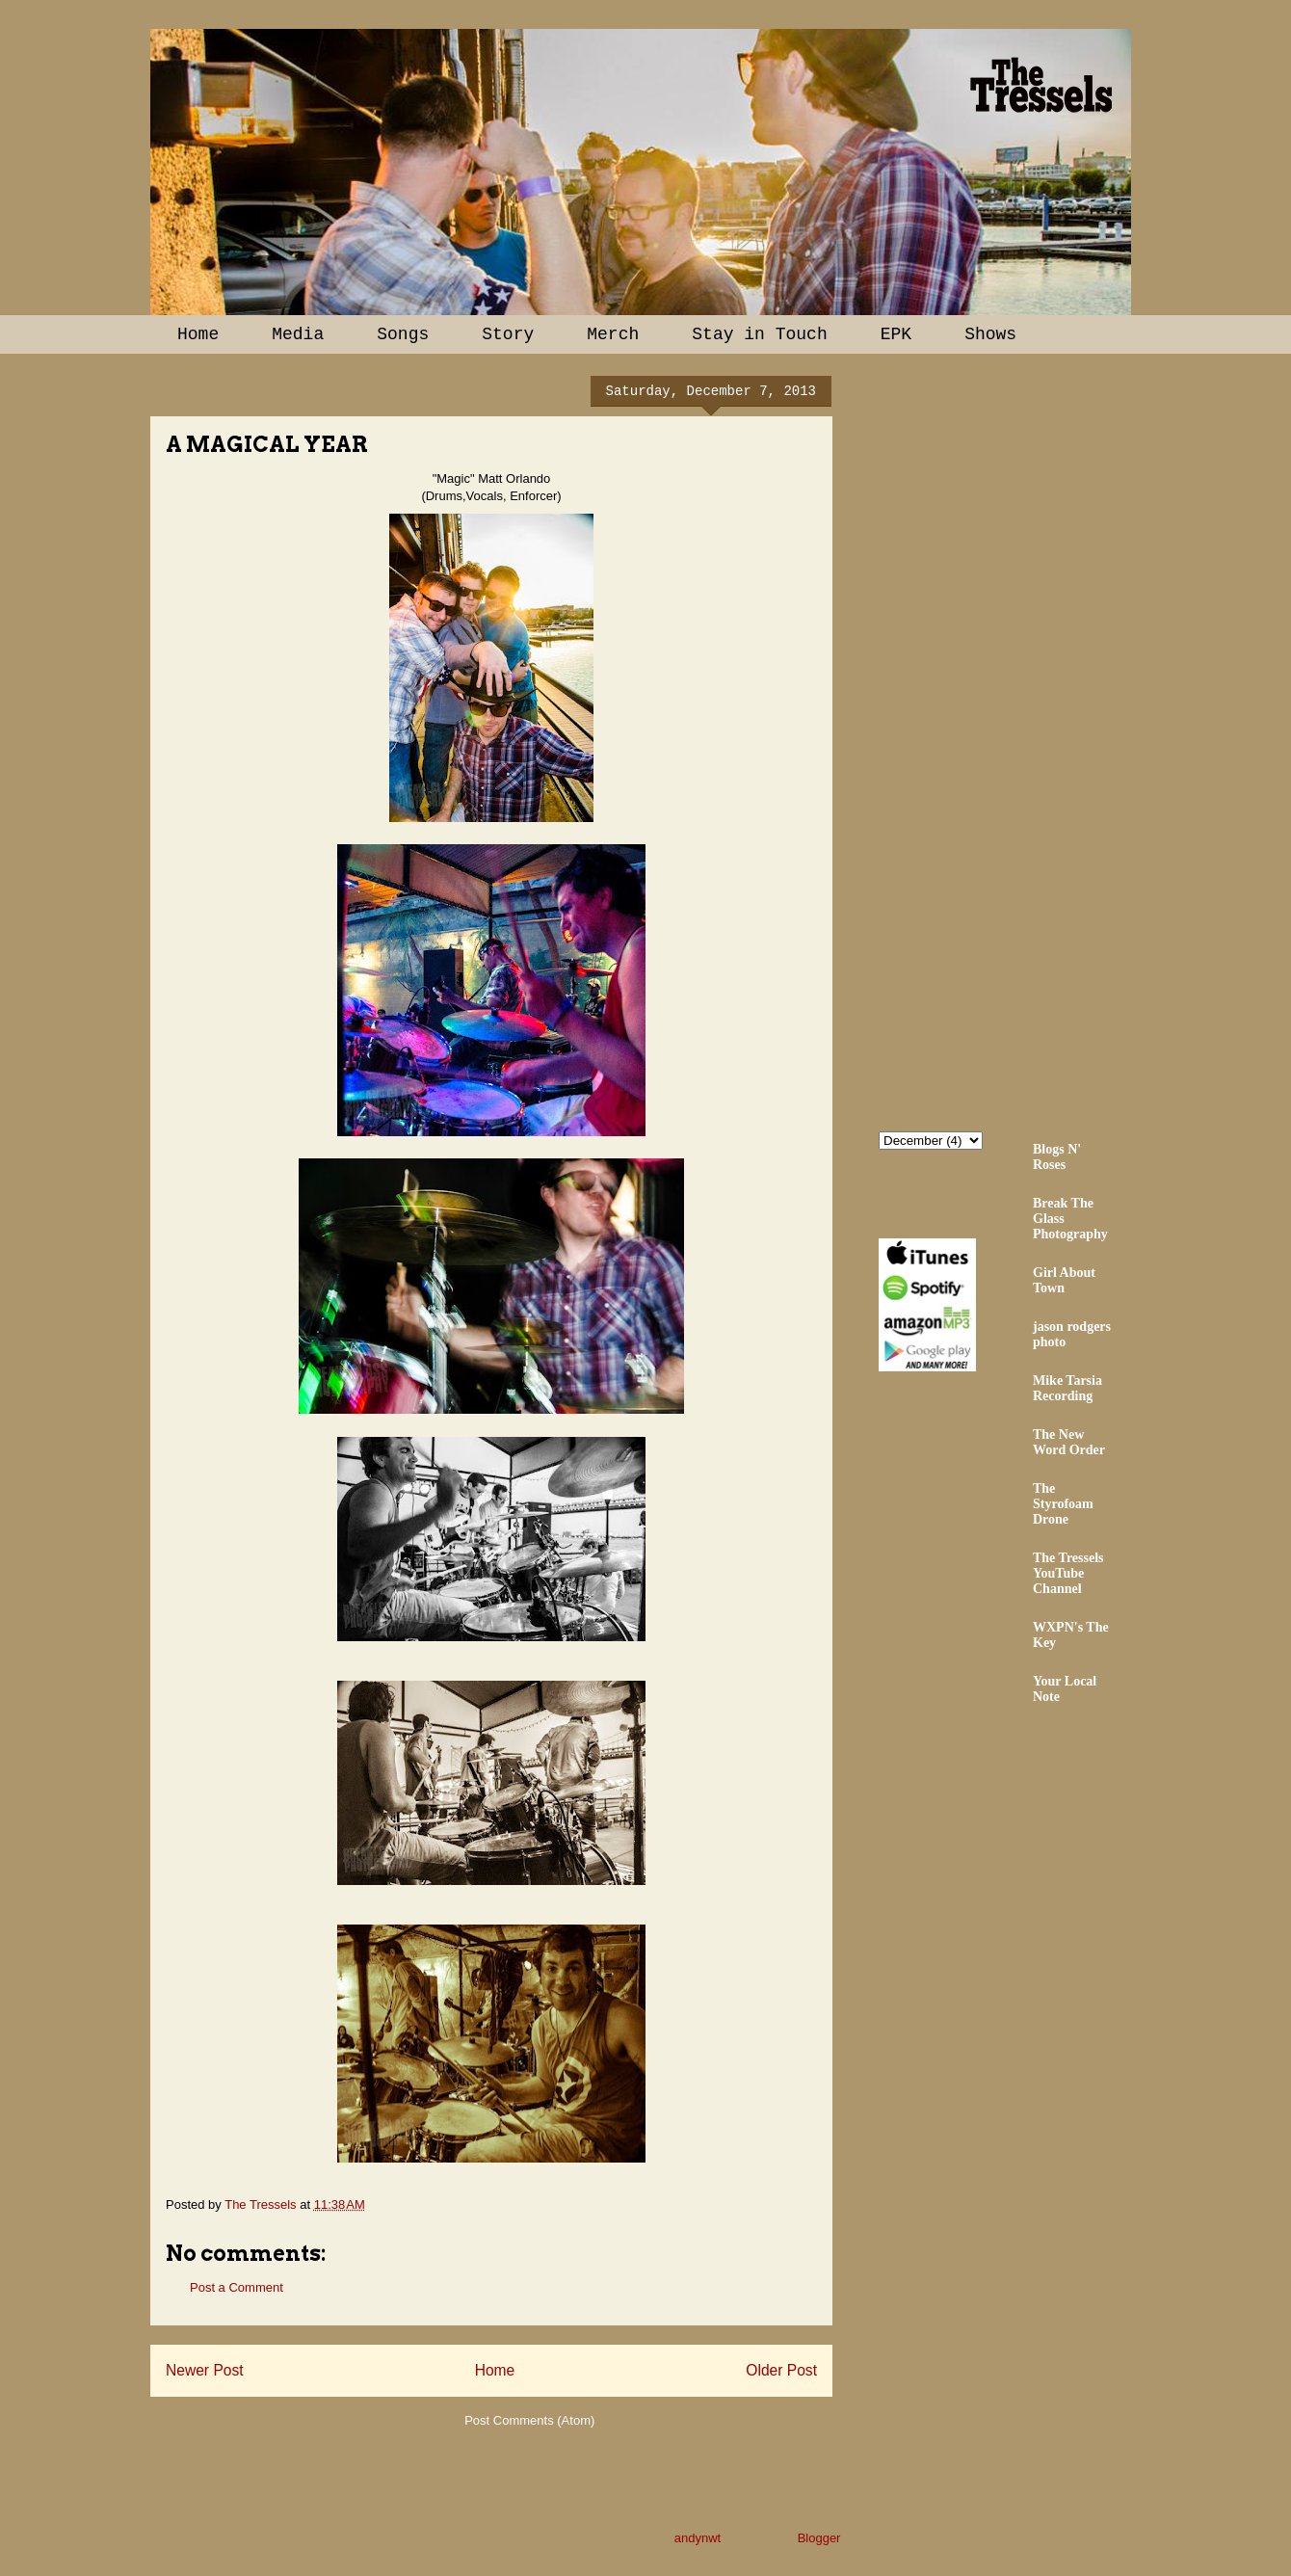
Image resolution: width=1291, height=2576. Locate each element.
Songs (403, 334)
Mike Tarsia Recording (1067, 1388)
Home (198, 334)
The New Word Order (1069, 1442)
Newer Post (205, 2370)
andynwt (697, 2538)
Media (298, 334)
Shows (990, 334)
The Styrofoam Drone (1063, 1504)
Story (508, 334)
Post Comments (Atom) (529, 2420)
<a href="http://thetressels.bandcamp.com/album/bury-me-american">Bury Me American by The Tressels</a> (1047, 739)
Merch (613, 334)
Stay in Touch (759, 334)
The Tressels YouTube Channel (1068, 1573)
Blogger (819, 2538)
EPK (896, 334)
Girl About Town (1064, 1280)
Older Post (781, 2370)
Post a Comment (236, 2287)
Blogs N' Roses (1057, 1157)
